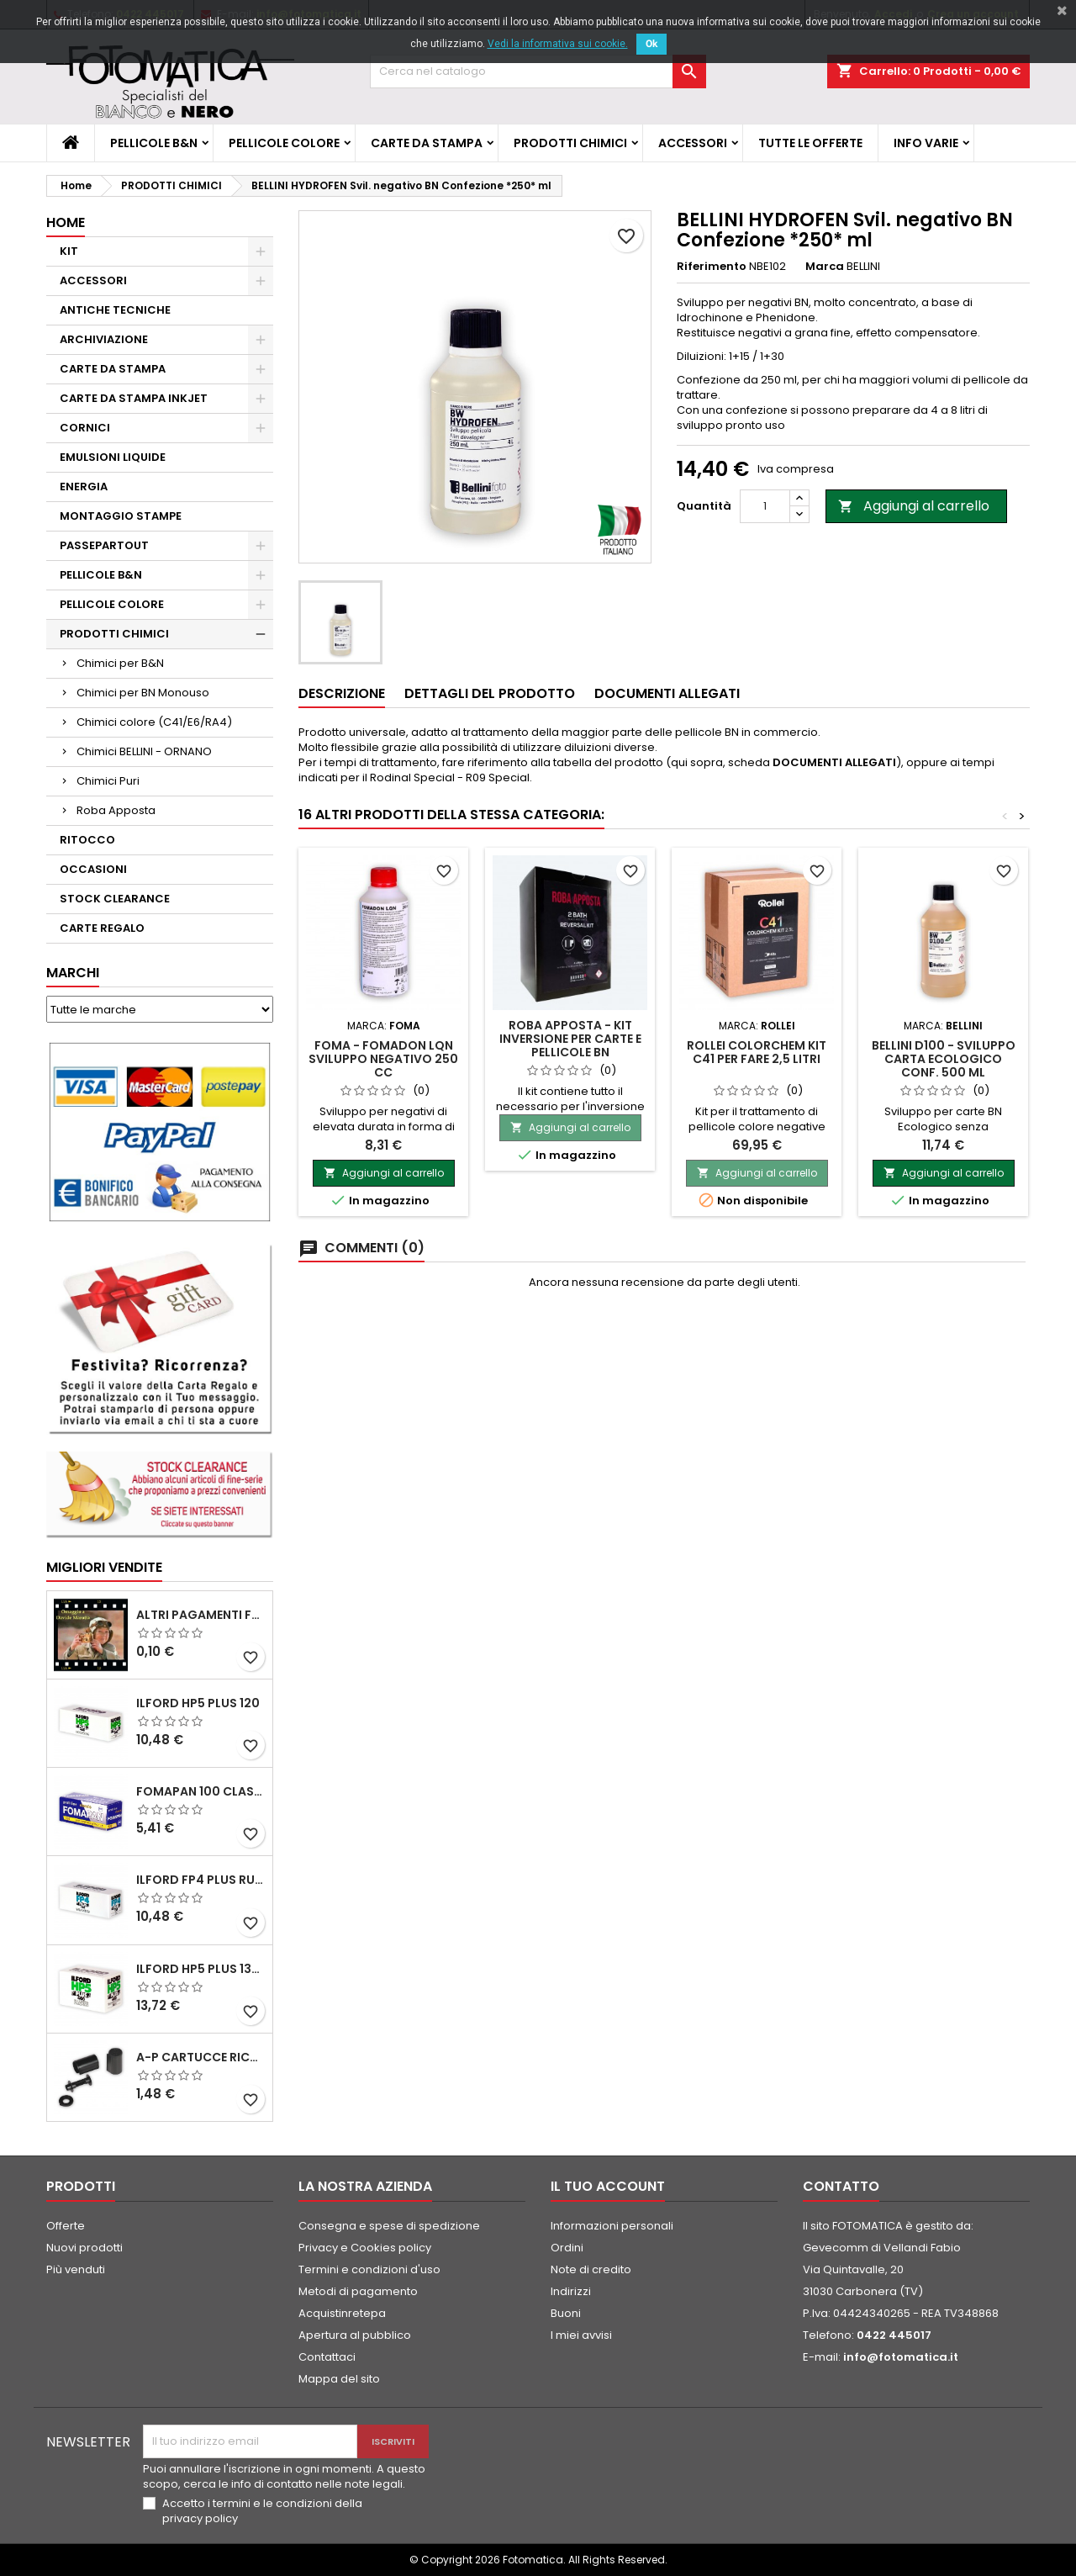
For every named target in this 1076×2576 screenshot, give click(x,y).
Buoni (566, 2313)
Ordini (567, 2248)
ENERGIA (84, 487)
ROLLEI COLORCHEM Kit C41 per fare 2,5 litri (756, 1052)
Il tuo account (608, 2186)
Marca (824, 266)
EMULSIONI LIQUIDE (113, 457)
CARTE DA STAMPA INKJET (134, 398)
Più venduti (75, 2269)
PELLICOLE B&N (154, 143)
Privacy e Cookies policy (364, 2248)
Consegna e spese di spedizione (389, 2226)
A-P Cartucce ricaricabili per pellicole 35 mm (201, 2057)
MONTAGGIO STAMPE (121, 516)
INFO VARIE (926, 143)
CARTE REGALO (102, 928)
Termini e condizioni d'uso (369, 2269)
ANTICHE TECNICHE (115, 310)
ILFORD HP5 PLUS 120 (198, 1703)
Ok (651, 44)
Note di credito (591, 2269)
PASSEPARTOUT (104, 545)
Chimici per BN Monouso (142, 693)
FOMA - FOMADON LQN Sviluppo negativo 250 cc (383, 1059)
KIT (69, 251)
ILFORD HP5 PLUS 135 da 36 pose (201, 1969)
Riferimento (711, 266)
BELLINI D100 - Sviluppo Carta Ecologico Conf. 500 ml (943, 1059)
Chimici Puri (108, 781)
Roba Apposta (116, 810)
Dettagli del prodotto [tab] (489, 693)
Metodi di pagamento (358, 2291)
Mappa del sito (339, 2379)
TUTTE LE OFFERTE (810, 143)
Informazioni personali (612, 2226)
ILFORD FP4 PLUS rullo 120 (201, 1879)
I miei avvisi (581, 2335)
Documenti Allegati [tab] (667, 693)
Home (65, 222)
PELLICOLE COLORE (284, 143)
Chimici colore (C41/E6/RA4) (154, 722)
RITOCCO (87, 840)
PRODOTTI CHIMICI (570, 143)
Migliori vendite (104, 1567)
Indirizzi (571, 2291)
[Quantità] (765, 506)
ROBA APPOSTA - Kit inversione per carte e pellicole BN (570, 1039)
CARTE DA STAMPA (427, 143)
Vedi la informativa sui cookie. (558, 44)
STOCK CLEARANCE (115, 899)
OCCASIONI (93, 869)
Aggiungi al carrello (913, 506)
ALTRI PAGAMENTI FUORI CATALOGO (201, 1614)
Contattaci (327, 2357)
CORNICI (85, 428)
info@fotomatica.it (900, 2357)
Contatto (841, 2186)
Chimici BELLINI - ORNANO (144, 751)
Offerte (65, 2226)
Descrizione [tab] (341, 693)
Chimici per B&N (120, 663)
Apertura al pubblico (354, 2335)
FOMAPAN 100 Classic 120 (201, 1791)
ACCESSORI (692, 143)
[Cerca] (538, 71)
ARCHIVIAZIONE (104, 339)
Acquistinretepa (342, 2313)
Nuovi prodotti (84, 2248)
